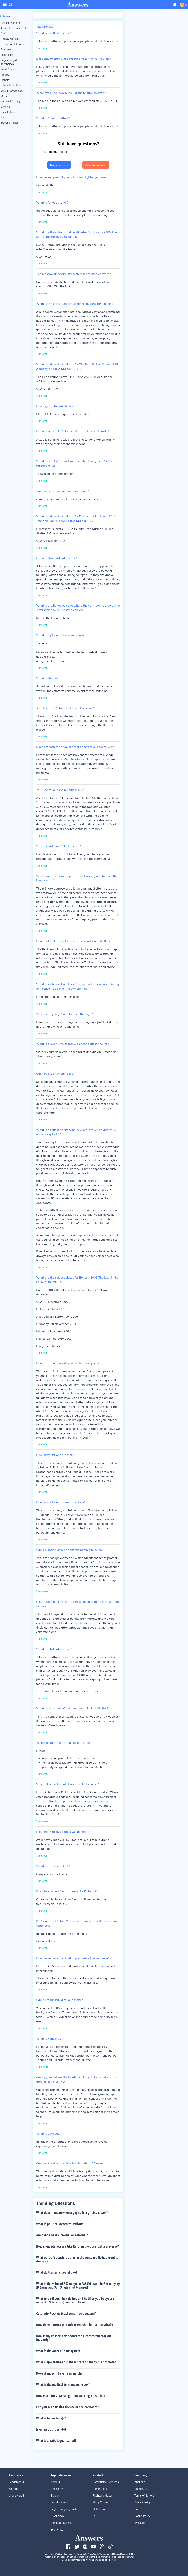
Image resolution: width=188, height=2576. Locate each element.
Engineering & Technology (9, 62)
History (5, 74)
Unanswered (16, 2495)
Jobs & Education (11, 85)
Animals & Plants (11, 22)
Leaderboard (16, 2482)
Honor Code (100, 2488)
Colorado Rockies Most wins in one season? (66, 2314)
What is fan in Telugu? (51, 2418)
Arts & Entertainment (13, 28)
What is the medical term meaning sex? (63, 2385)
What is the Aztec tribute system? (59, 2351)
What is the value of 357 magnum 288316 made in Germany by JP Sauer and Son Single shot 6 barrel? (78, 2285)
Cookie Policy (142, 2516)
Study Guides (100, 2502)
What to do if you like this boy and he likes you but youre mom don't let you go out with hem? (75, 2300)
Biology (55, 2495)
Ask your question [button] (95, 164)
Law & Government (12, 90)
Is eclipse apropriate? (51, 2430)
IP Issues (139, 2522)
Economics (57, 2529)
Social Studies (9, 112)
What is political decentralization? (59, 2224)
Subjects (5, 16)
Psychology (57, 2516)
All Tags (13, 2488)
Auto (3, 33)
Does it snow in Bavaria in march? (59, 2373)
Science (5, 106)
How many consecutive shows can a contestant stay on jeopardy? (73, 2338)
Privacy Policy (142, 2502)
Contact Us (141, 2488)
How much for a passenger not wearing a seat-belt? (71, 2396)
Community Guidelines (106, 2482)
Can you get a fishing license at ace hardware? (67, 2407)
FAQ (95, 2516)
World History (59, 2502)
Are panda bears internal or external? (62, 2235)
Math (4, 96)
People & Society (11, 101)
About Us (139, 2482)
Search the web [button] (59, 164)
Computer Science (61, 2522)
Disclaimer (140, 2509)
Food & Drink (8, 69)
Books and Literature (13, 44)
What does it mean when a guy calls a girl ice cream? (72, 2213)
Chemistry (57, 2488)
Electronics (7, 54)
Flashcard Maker (102, 2495)
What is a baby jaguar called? (56, 2441)
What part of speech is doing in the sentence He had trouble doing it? (77, 2259)
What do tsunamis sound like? (56, 2273)
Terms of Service (144, 2495)
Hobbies (5, 80)
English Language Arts (64, 2509)
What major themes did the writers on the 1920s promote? (76, 2362)
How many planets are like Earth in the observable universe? (77, 2246)
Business (6, 49)
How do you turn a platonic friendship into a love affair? (74, 2325)
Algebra (55, 2482)
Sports (5, 117)
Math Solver (100, 2509)
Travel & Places (10, 122)
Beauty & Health (10, 38)
